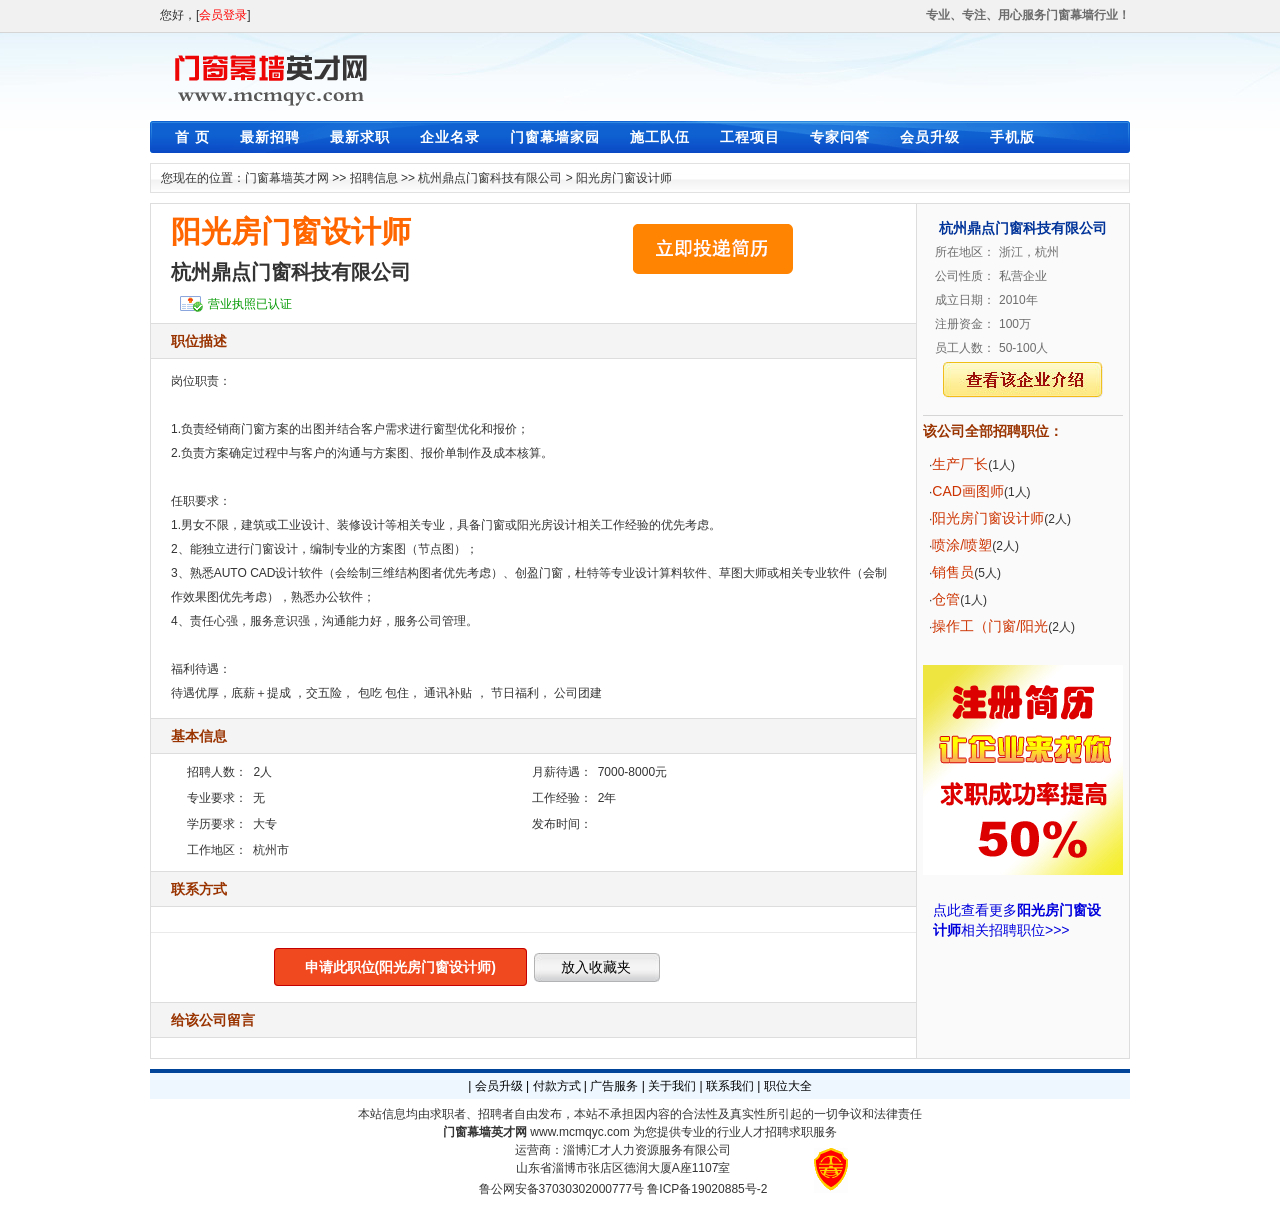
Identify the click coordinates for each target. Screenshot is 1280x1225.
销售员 (953, 572)
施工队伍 (660, 137)
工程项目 (750, 137)
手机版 (1012, 137)
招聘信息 (374, 178)
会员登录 (223, 15)
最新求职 (360, 137)
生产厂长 (960, 464)
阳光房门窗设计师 (624, 178)
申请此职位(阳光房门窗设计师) (400, 967)
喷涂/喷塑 (962, 545)
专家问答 (840, 137)
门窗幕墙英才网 (287, 178)
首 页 (192, 137)
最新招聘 (270, 137)
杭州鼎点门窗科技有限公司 (490, 178)
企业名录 (450, 137)
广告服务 (614, 1086)
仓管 (946, 599)
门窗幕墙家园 (555, 137)
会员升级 (930, 137)
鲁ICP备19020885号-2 (707, 1189)
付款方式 (557, 1086)
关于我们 (672, 1086)
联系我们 (730, 1086)
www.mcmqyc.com (579, 1132)
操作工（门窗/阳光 (990, 626)
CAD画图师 (968, 491)
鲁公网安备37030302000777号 (561, 1189)
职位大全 (788, 1086)
